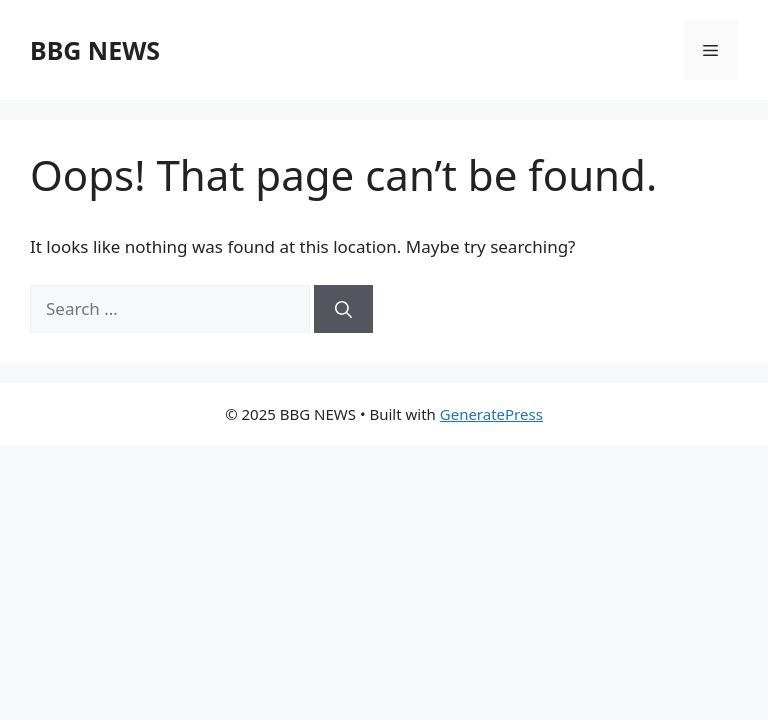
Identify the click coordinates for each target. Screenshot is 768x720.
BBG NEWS (95, 50)
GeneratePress (491, 414)
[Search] (343, 309)
